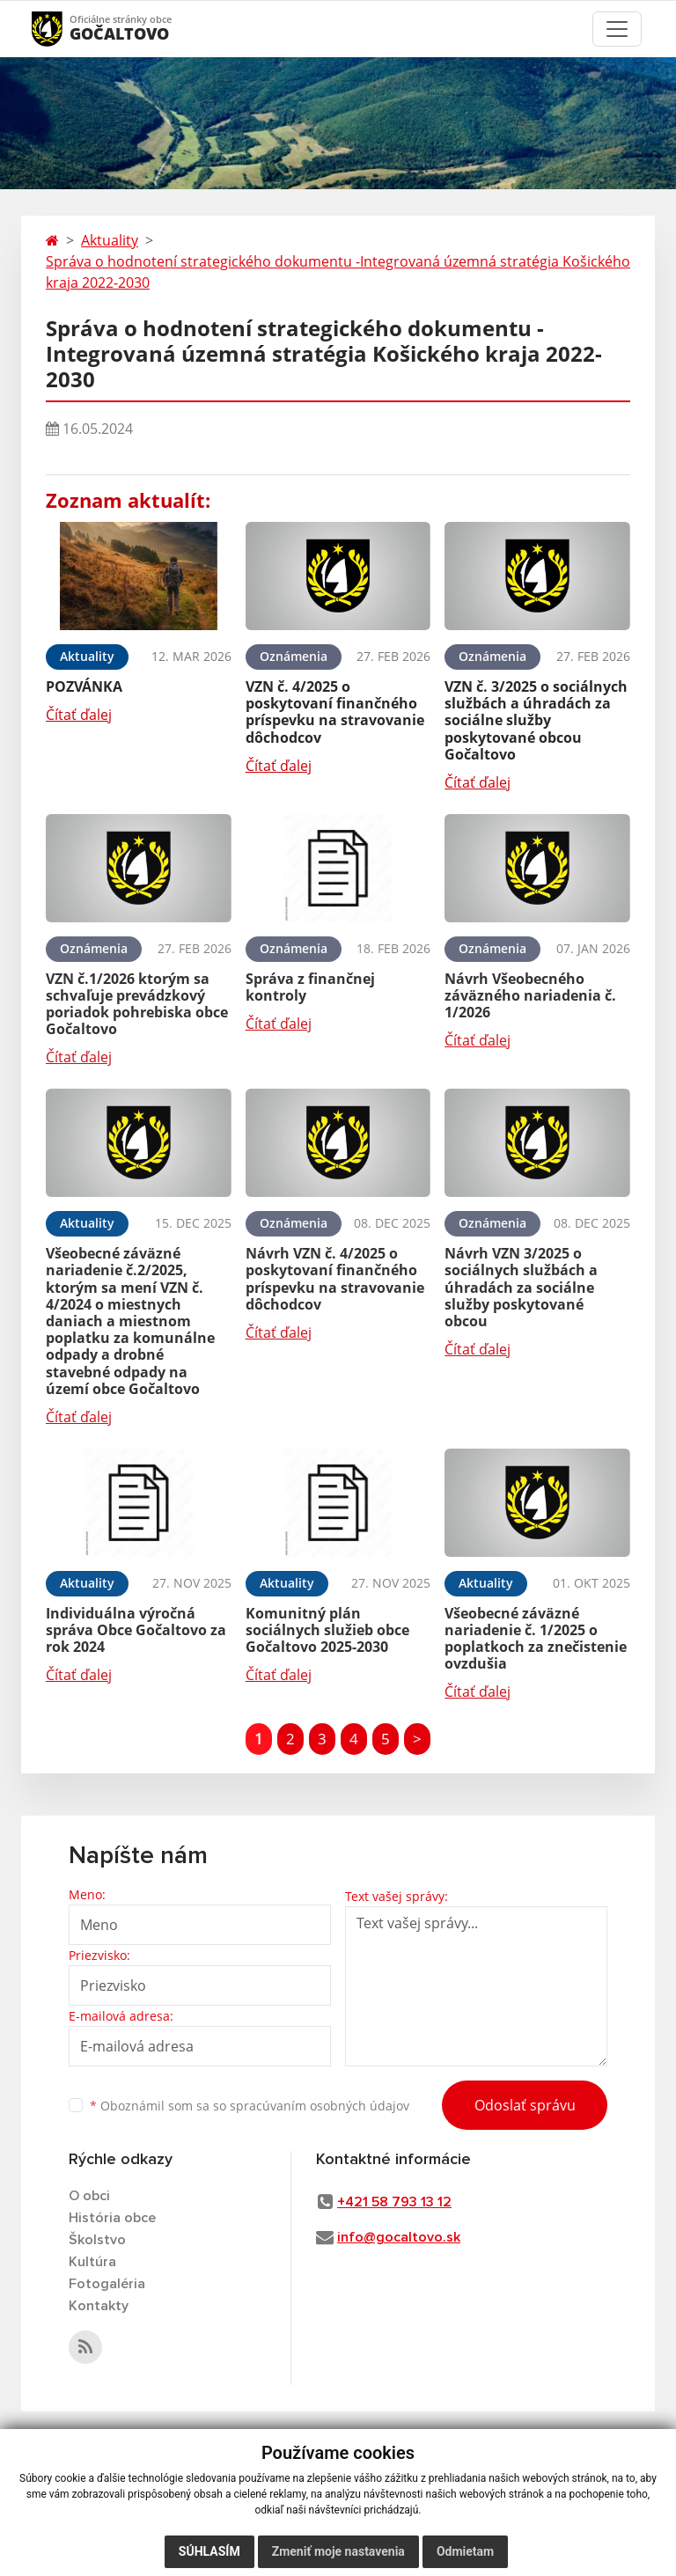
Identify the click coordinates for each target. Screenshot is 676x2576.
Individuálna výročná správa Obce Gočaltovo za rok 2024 (136, 1630)
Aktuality (109, 240)
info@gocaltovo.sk (398, 2237)
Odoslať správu (525, 2105)
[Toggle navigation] (617, 29)
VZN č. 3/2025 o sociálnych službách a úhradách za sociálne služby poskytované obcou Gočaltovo (536, 720)
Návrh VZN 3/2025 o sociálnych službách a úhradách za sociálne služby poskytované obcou (521, 1287)
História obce (112, 2218)
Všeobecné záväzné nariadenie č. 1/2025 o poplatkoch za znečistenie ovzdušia (536, 1639)
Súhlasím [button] (209, 2551)
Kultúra (92, 2262)
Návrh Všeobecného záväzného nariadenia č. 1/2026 (530, 995)
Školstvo (97, 2240)
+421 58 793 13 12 (394, 2202)
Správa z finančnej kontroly (310, 987)
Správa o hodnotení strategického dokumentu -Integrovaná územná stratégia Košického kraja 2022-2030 (338, 272)
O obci (89, 2196)
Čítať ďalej (79, 714)
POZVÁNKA (84, 686)
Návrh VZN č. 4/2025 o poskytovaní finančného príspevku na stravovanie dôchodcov (335, 1279)
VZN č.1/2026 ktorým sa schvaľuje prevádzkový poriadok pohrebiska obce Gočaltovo (137, 1004)
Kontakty (99, 2306)
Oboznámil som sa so (249, 2105)
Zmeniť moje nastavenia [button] (338, 2551)
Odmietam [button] (465, 2551)
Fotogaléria (107, 2284)
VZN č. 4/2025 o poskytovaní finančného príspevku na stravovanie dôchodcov (335, 712)
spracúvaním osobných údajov (319, 2105)
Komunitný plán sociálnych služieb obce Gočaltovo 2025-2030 (327, 1630)
